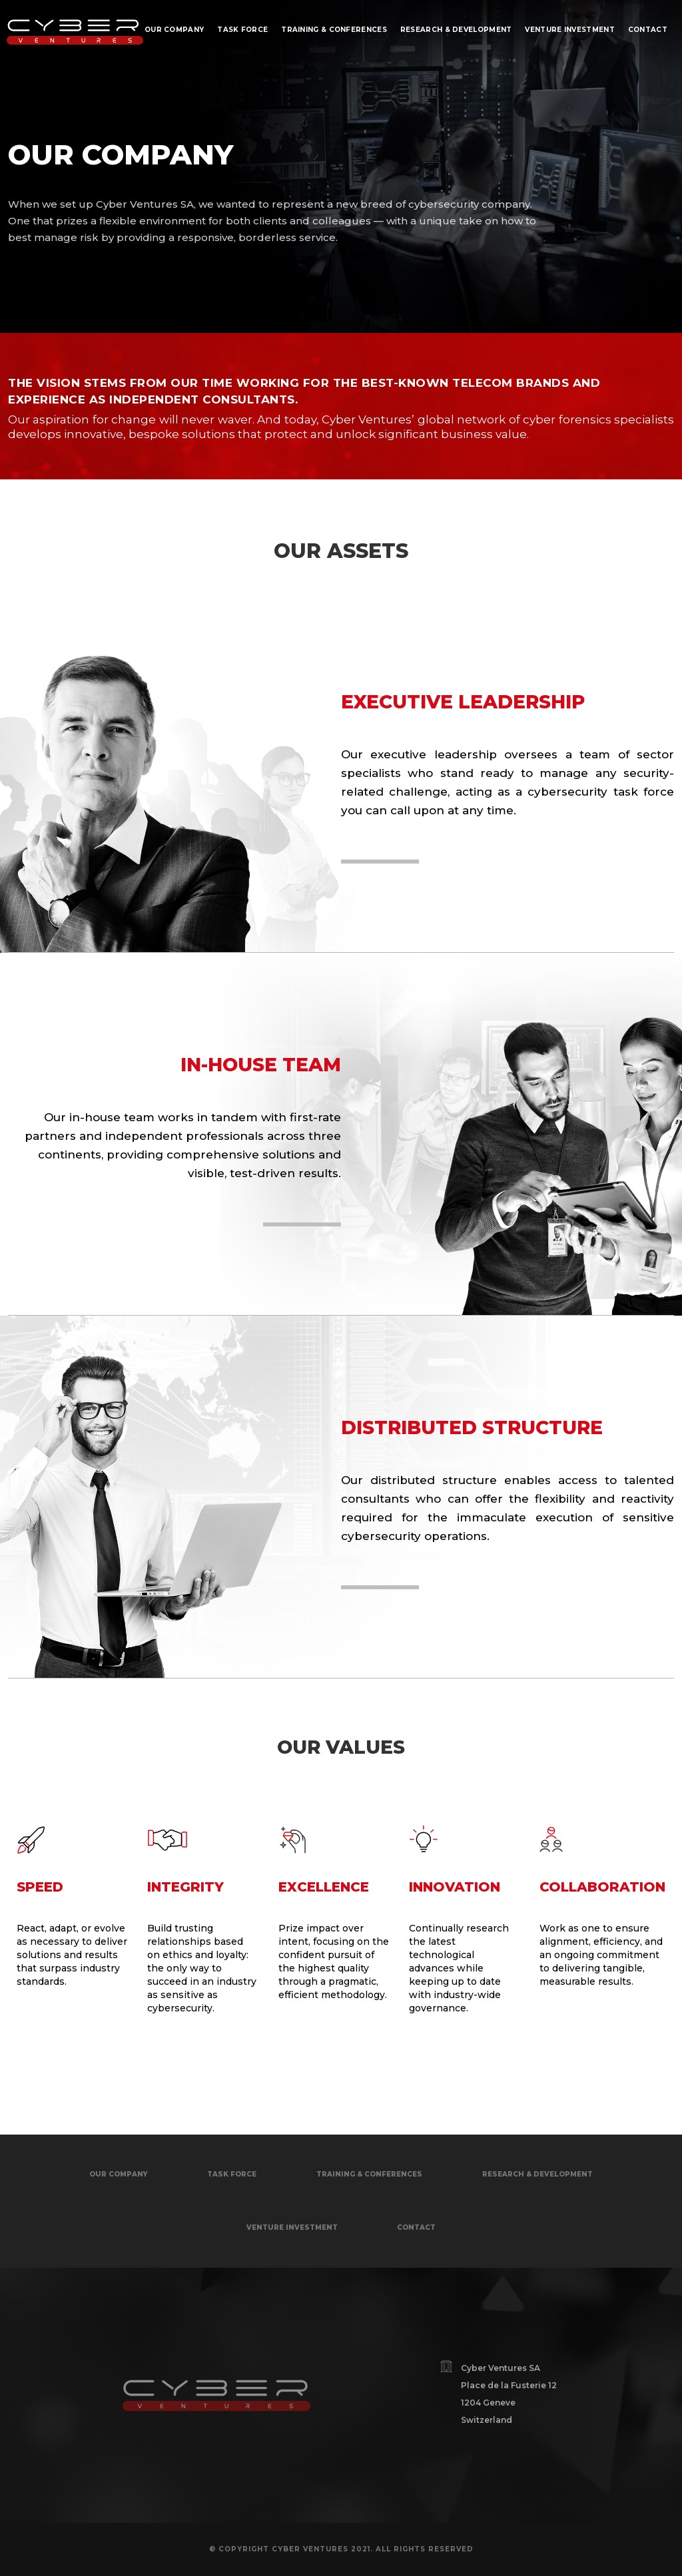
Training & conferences (369, 2174)
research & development (537, 2174)
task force (231, 2174)
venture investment (292, 2227)
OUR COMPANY (118, 2174)
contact (416, 2227)
